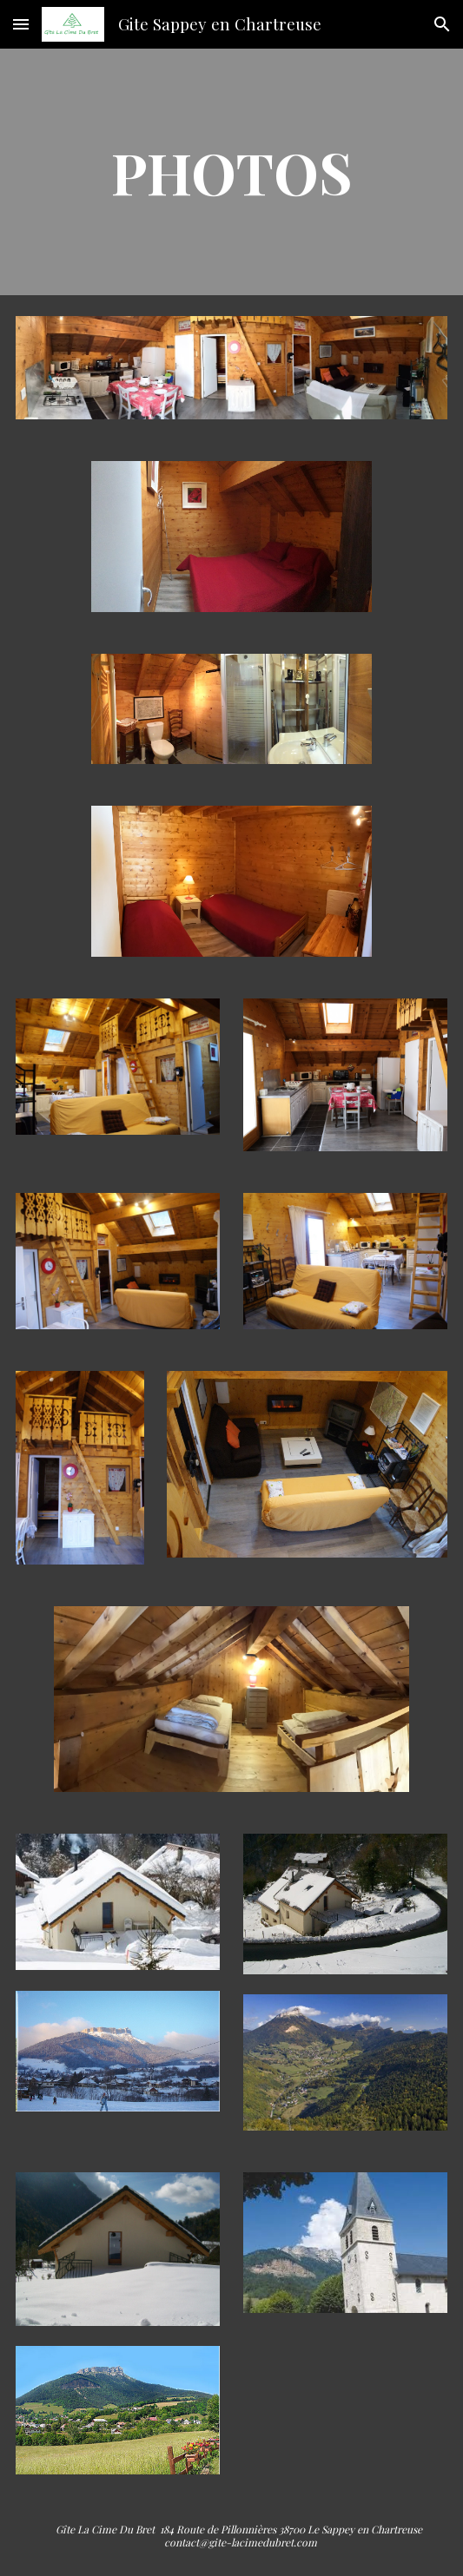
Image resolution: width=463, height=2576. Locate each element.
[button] (21, 24)
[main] (231, 171)
